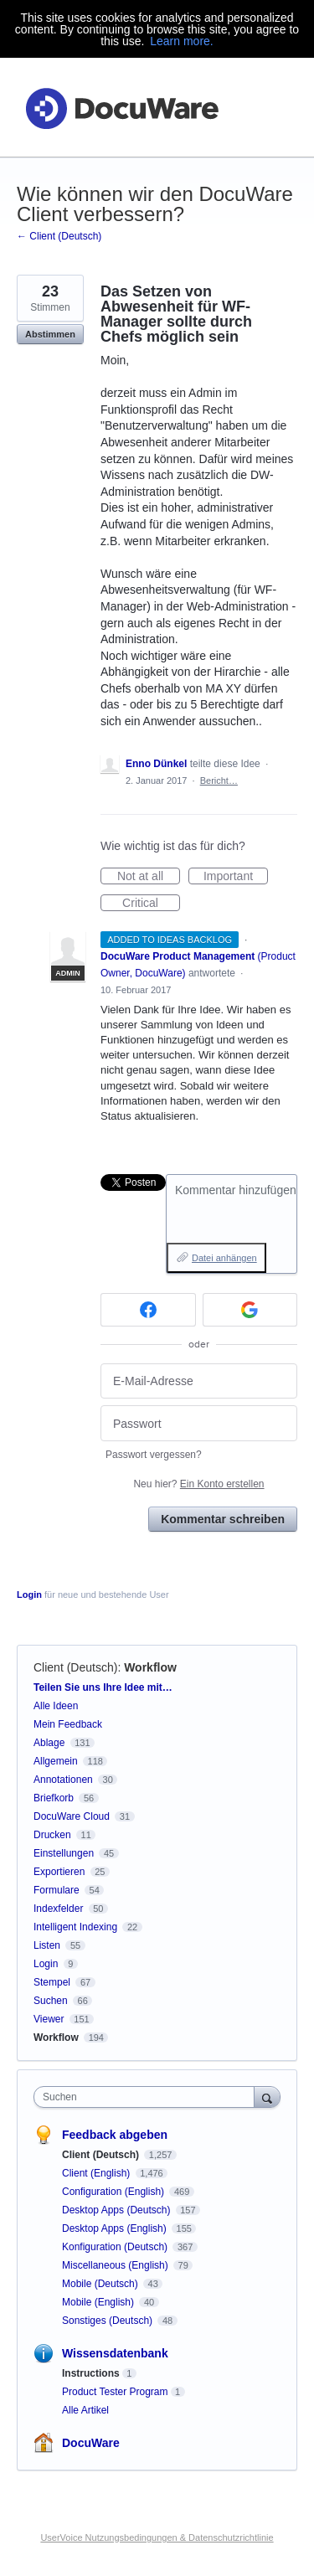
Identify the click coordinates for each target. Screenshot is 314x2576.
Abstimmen (50, 334)
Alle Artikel (85, 2410)
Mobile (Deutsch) (101, 2284)
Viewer (48, 2019)
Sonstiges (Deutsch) (108, 2320)
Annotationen (63, 1779)
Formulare (56, 1890)
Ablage (48, 1743)
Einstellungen (63, 1853)
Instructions (91, 2373)
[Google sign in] (250, 1310)
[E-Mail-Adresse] (198, 1381)
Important (235, 876)
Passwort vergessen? (154, 1455)
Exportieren (59, 1872)
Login (29, 1594)
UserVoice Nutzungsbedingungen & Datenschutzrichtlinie (156, 2537)
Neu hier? (198, 1484)
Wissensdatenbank (115, 2353)
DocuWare (91, 2443)
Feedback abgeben (114, 2134)
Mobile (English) (99, 2302)
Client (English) (97, 2173)
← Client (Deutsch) (59, 236)
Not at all (148, 876)
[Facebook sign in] (148, 1310)
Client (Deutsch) (75, 1667)
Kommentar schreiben (223, 1519)
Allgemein (55, 1761)
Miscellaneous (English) (116, 2265)
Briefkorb (53, 1798)
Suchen (50, 2001)
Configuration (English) (114, 2191)
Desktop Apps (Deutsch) (117, 2210)
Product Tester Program (115, 2392)
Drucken (52, 1835)
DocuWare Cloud (71, 1816)
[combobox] (148, 2097)
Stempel (51, 1982)
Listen (46, 1945)
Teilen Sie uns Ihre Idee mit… (102, 1687)
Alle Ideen (55, 1706)
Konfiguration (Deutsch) (116, 2247)
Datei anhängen (224, 1258)
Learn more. (181, 41)
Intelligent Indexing (75, 1927)
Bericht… (219, 780)
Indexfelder (58, 1908)
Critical (151, 903)
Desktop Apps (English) (115, 2228)
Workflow (150, 1667)
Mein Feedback (67, 1724)
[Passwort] (198, 1423)
